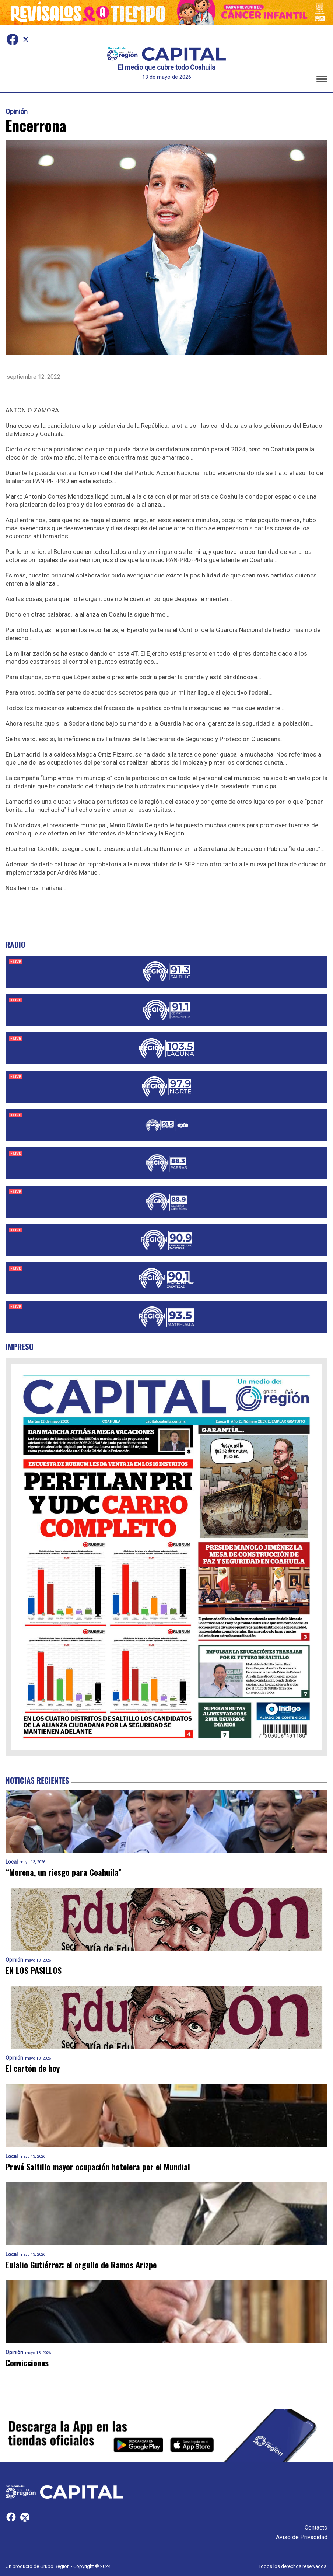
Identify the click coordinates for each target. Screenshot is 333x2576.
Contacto (316, 2527)
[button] (321, 80)
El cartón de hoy (33, 2068)
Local (12, 1862)
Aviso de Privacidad (301, 2537)
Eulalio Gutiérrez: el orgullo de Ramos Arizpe (81, 2264)
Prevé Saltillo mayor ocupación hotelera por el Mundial (98, 2166)
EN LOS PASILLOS (34, 1970)
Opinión (17, 111)
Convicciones (27, 2362)
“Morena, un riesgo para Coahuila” (64, 1872)
